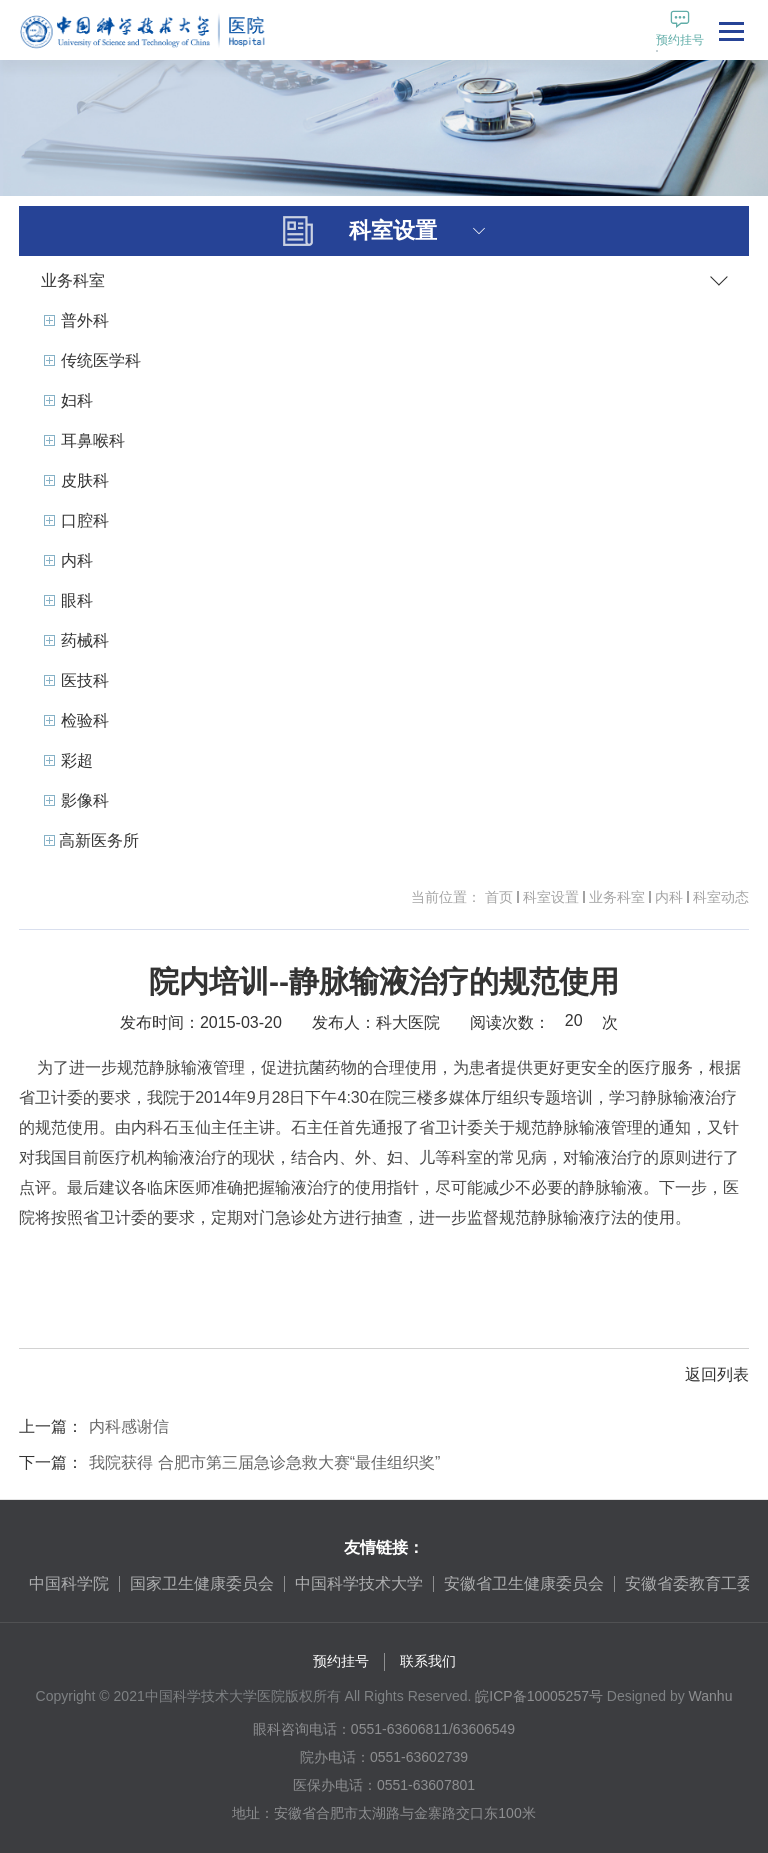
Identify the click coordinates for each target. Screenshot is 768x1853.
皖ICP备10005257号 (539, 1696)
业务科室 (617, 897)
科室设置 (551, 897)
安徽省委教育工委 (689, 1583)
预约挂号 (341, 1661)
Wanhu (711, 1696)
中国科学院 (69, 1583)
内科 (669, 897)
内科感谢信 (129, 1426)
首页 (499, 897)
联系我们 (428, 1661)
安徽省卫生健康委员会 (524, 1583)
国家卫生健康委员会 (202, 1583)
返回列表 (717, 1374)
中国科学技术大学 (359, 1583)
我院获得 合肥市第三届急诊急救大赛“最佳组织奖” (264, 1462)
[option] (69, 1584)
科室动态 (721, 897)
